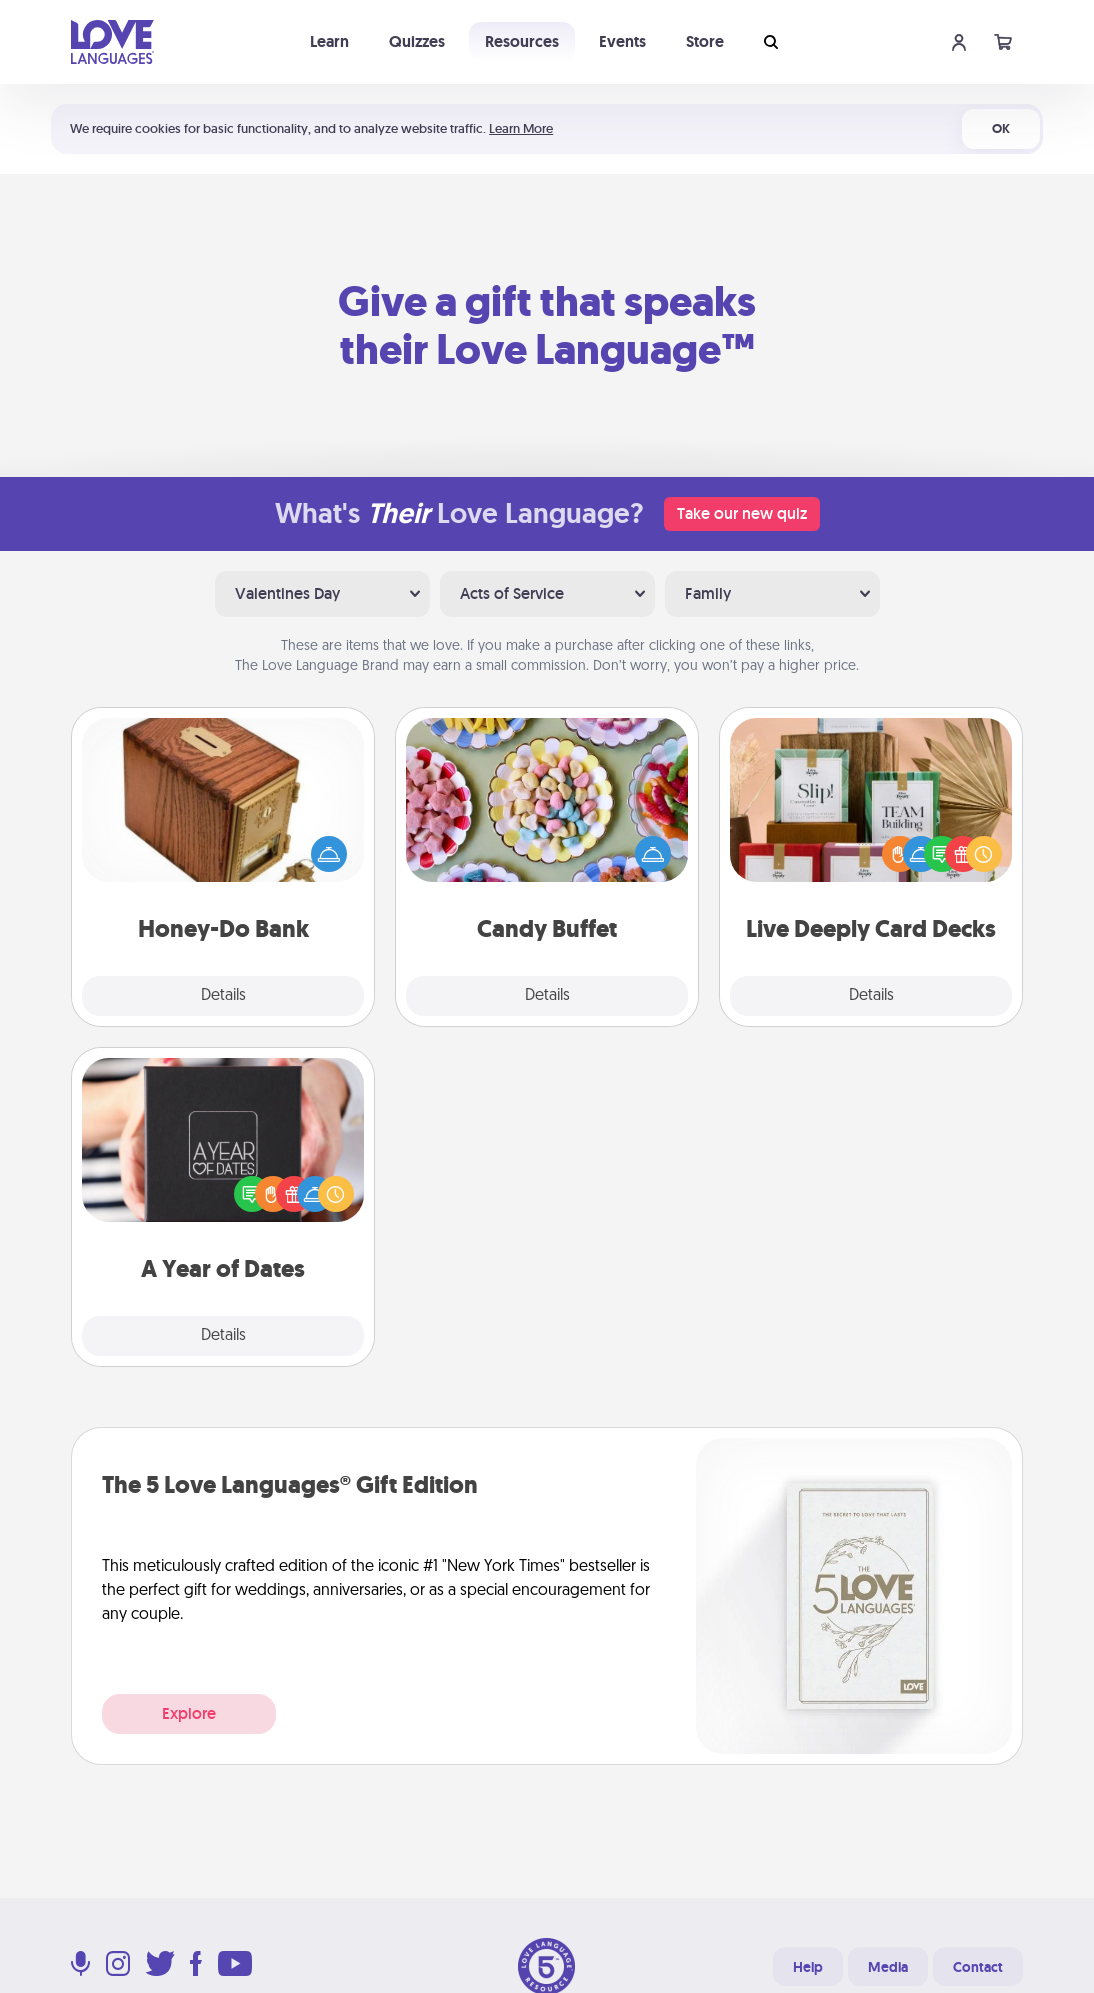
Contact (978, 1967)
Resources (522, 41)
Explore (189, 1713)
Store (705, 41)
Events (622, 41)
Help (808, 1967)
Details (223, 996)
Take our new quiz (742, 513)
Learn (329, 41)
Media (888, 1967)
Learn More (521, 128)
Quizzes (417, 41)
